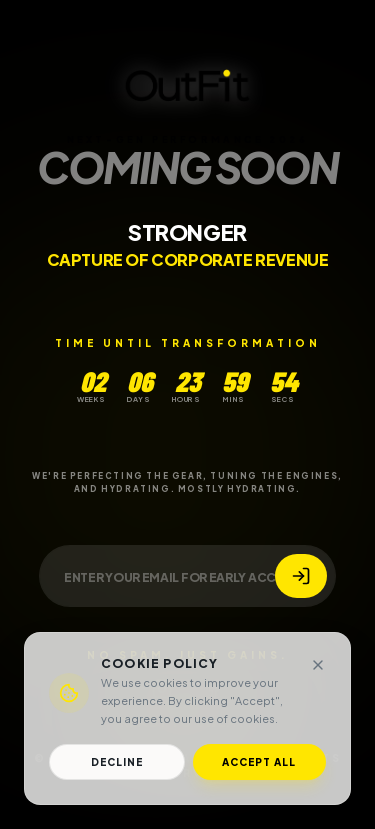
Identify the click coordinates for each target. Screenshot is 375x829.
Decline (117, 762)
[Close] (318, 665)
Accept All (259, 762)
